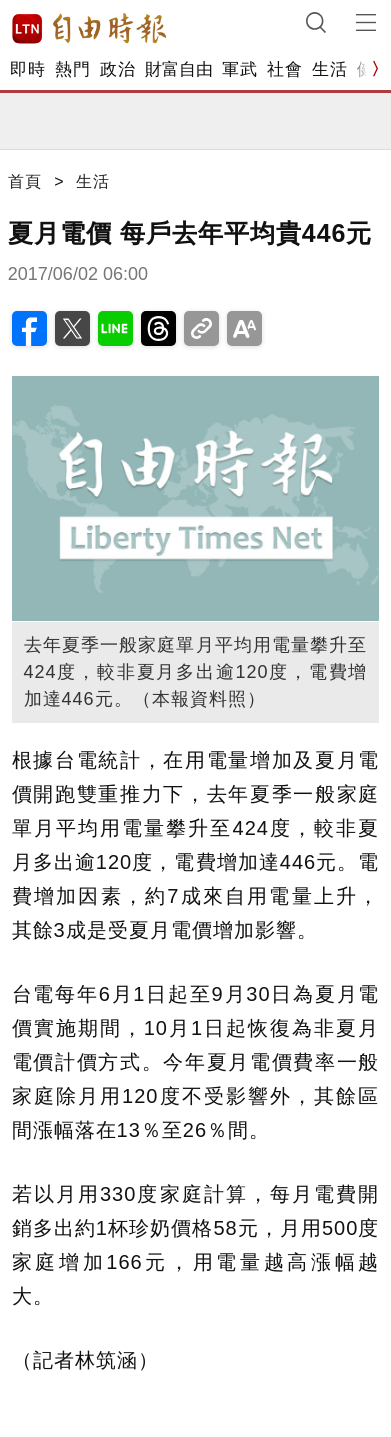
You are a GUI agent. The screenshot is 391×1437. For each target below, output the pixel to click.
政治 (117, 69)
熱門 (72, 69)
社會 (284, 69)
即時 (27, 69)
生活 (329, 69)
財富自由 (178, 69)
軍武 (239, 69)
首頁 (25, 181)
